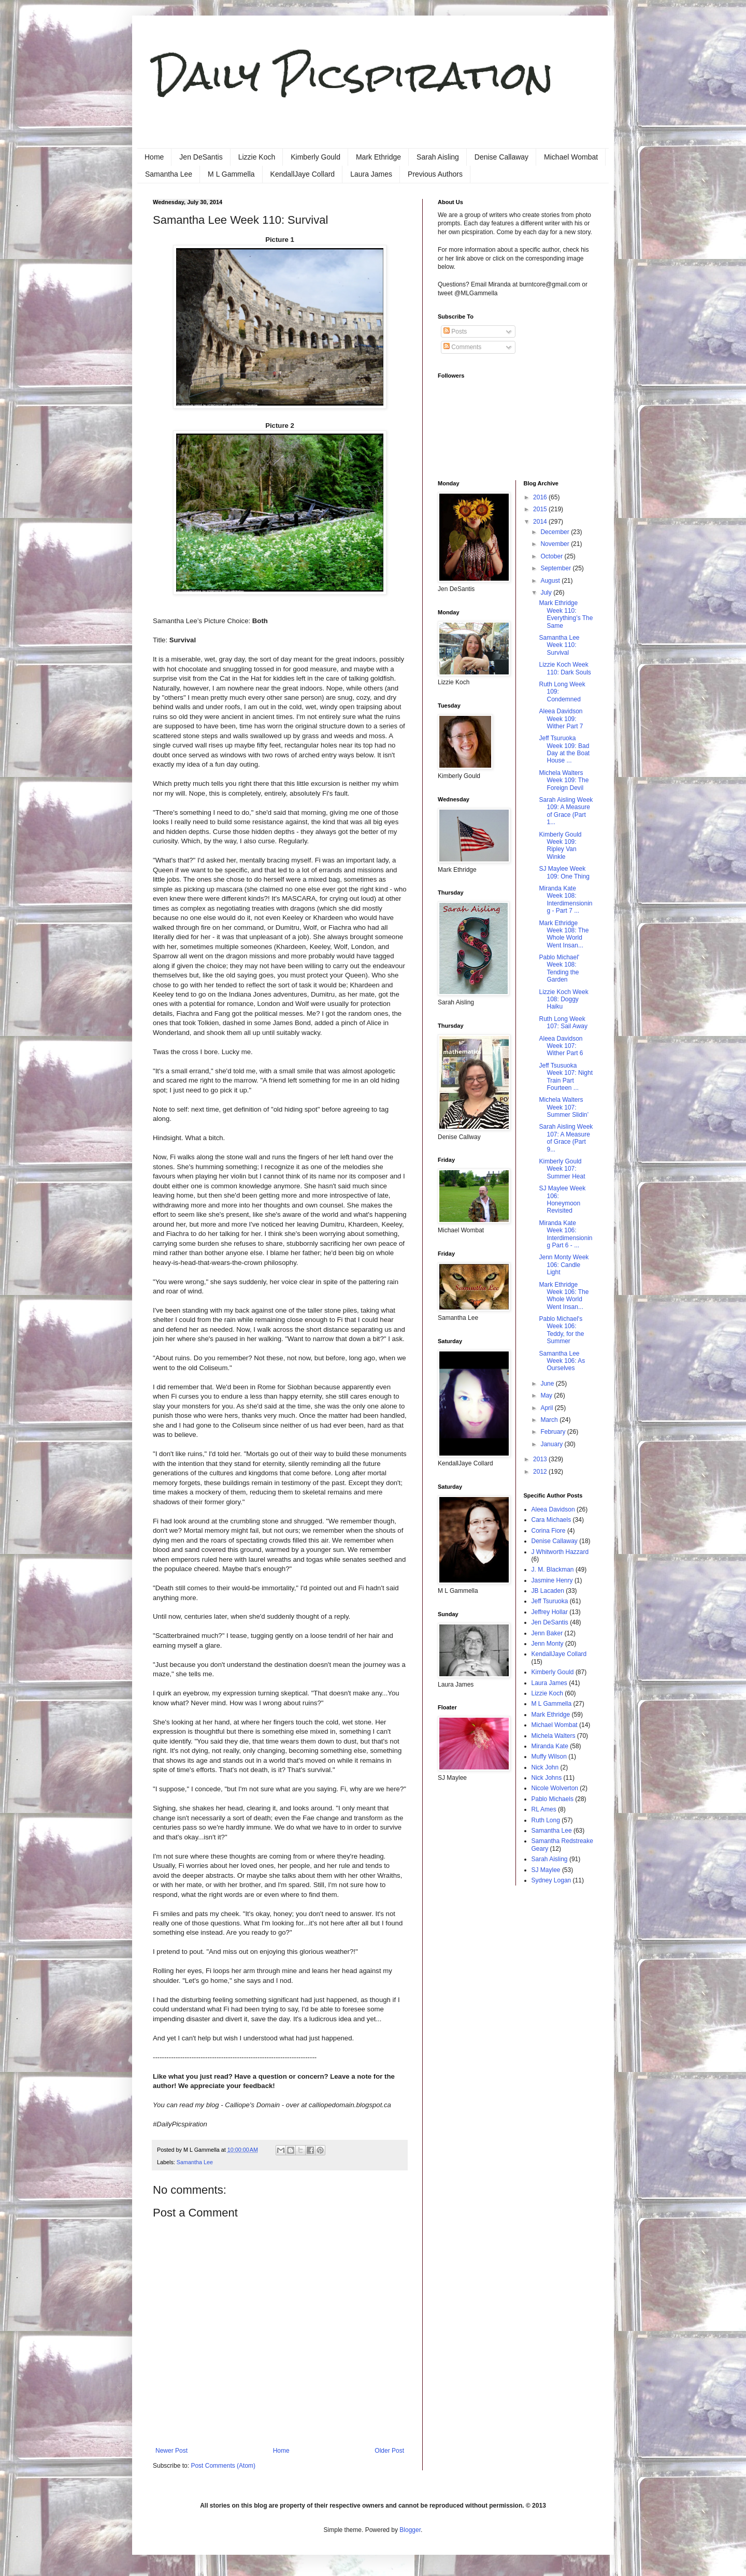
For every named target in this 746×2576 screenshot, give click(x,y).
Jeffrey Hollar (550, 1612)
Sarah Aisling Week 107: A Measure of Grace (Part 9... (566, 1138)
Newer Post (171, 2450)
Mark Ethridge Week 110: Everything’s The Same (566, 614)
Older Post (389, 2450)
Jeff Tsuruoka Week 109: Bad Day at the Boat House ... (564, 749)
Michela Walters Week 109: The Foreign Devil (564, 780)
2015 (541, 509)
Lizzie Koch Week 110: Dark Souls (565, 668)
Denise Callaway (501, 157)
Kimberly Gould (315, 157)
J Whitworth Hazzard (560, 1552)
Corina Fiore (549, 1530)
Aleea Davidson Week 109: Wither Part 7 (561, 719)
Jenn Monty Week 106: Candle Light (564, 1265)
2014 (541, 521)
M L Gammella (231, 174)
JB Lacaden (548, 1590)
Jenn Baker (547, 1633)
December (555, 532)
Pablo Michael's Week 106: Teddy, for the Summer (561, 1330)
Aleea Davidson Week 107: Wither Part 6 (561, 1046)
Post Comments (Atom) (223, 2465)
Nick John (545, 1767)
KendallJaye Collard (302, 174)
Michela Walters (554, 1735)
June (547, 1383)
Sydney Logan (551, 1880)
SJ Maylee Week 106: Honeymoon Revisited (562, 1199)
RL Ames (544, 1809)
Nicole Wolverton (555, 1788)
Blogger (410, 2530)
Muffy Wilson (549, 1756)
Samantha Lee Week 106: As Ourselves (562, 1361)
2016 (541, 497)
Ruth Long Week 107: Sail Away (563, 1022)
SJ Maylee (546, 1870)
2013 (541, 1459)
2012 (541, 1471)
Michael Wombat (571, 157)
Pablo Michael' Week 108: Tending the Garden (559, 968)
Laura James (371, 174)
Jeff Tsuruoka (550, 1601)
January (552, 1444)
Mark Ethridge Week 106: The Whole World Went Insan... (564, 1296)
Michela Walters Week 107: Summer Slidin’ (564, 1107)
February (553, 1431)
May (547, 1395)
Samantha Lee (168, 174)
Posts (455, 331)
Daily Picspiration (353, 75)
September (556, 568)
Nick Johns (547, 1777)
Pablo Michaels (552, 1799)
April (547, 1408)
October (552, 556)
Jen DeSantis (200, 157)
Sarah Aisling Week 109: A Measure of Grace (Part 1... (566, 811)
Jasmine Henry (552, 1580)
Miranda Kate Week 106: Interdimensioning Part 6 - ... (565, 1234)
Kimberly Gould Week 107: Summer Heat (562, 1169)
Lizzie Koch (257, 157)
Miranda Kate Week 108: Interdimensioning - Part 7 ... (565, 899)
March (550, 1419)
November (555, 544)
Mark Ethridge (378, 157)
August (551, 580)
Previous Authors (435, 174)
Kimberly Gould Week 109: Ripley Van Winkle (560, 845)
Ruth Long (546, 1820)
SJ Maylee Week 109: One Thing (564, 872)
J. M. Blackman (553, 1569)
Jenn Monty (548, 1643)
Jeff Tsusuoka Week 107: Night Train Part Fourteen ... (566, 1076)
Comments (462, 347)
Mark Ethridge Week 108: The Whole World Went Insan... (564, 934)
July (546, 592)
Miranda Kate (550, 1746)
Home (154, 157)
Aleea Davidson (553, 1509)
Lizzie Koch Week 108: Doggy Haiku (563, 999)
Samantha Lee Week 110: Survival (559, 645)
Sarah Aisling (438, 157)
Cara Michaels (551, 1519)
